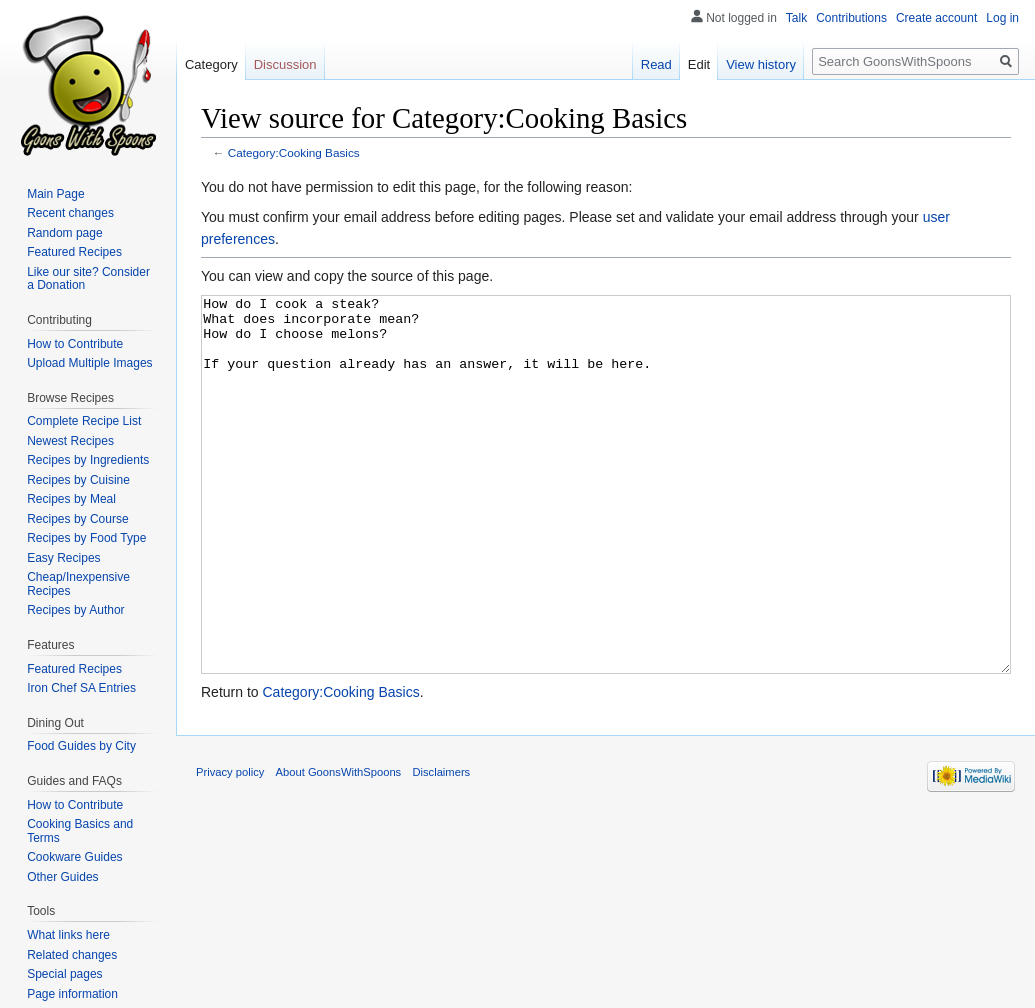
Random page (64, 233)
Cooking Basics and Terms (80, 831)
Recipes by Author (75, 610)
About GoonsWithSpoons (339, 847)
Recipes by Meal (71, 499)
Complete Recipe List (84, 421)
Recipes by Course (77, 519)
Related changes (72, 955)
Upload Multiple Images (89, 363)
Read (656, 64)
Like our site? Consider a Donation (88, 279)
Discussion (285, 64)
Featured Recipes (74, 252)
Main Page (55, 194)
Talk (796, 18)
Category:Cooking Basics (294, 152)
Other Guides (62, 877)
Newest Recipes (70, 441)
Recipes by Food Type (86, 538)
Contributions (851, 18)
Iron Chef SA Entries (81, 688)
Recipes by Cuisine (78, 480)
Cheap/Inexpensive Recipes (78, 584)
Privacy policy (230, 847)
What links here (68, 935)
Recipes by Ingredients (88, 460)
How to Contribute (75, 344)
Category (211, 64)
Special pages (64, 974)
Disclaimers (441, 847)
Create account (936, 18)
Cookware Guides (74, 857)
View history (761, 64)
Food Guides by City (81, 746)
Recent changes (70, 213)
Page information (72, 994)
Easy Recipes (63, 558)
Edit (699, 64)
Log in (1002, 18)
